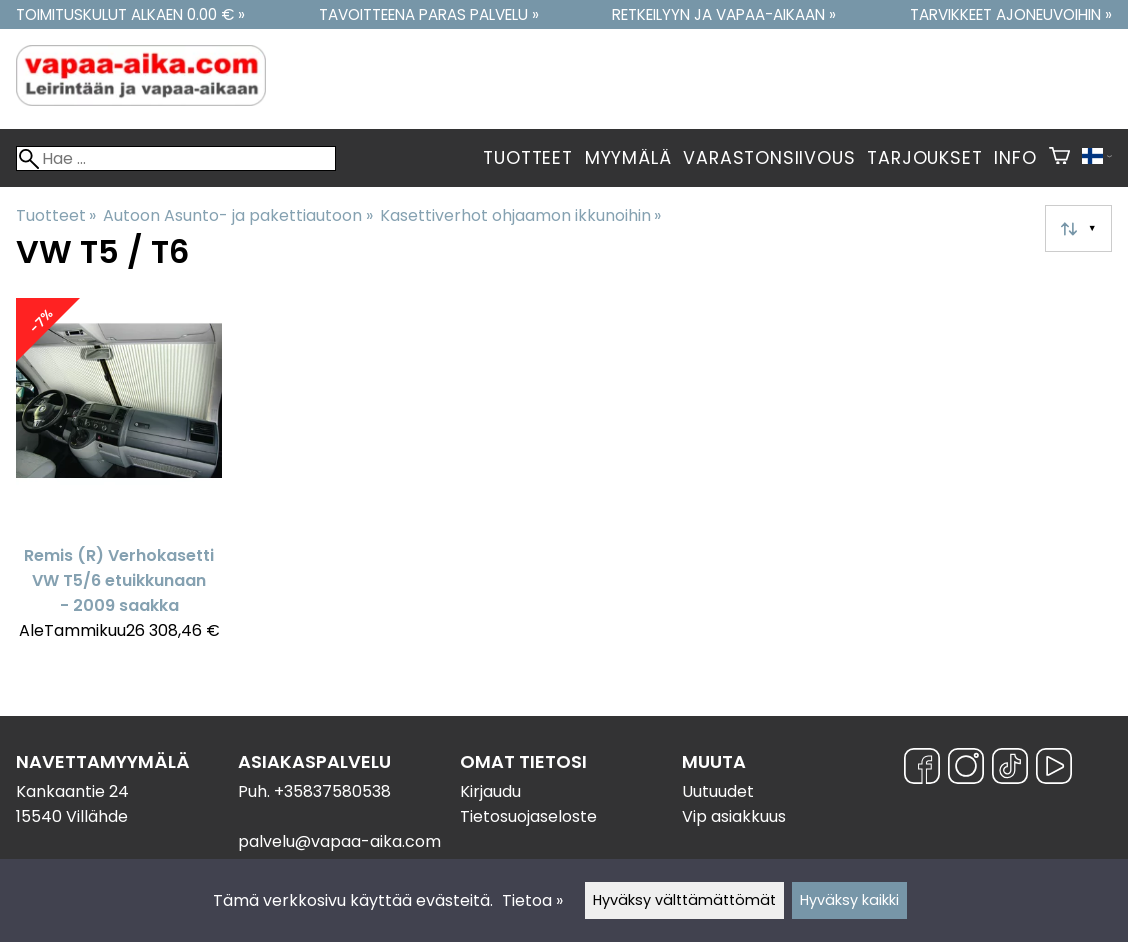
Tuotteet (527, 158)
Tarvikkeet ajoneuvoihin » (1011, 14)
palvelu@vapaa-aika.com (339, 841)
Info (1015, 158)
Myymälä (628, 158)
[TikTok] (1010, 769)
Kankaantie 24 (72, 791)
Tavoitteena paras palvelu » (429, 14)
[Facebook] (922, 769)
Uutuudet (718, 791)
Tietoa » (532, 900)
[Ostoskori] (1059, 158)
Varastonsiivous (769, 158)
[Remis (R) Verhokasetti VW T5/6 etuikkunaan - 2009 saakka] (119, 478)
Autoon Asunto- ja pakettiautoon (237, 215)
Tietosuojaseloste (528, 816)
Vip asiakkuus (734, 816)
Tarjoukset (924, 158)
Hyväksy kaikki (849, 900)
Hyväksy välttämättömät (684, 900)
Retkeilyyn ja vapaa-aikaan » (724, 14)
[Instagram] (966, 769)
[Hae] (176, 158)
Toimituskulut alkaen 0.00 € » (130, 14)
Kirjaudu (490, 791)
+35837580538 (332, 791)
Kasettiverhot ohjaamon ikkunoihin (520, 215)
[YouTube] (1054, 769)
